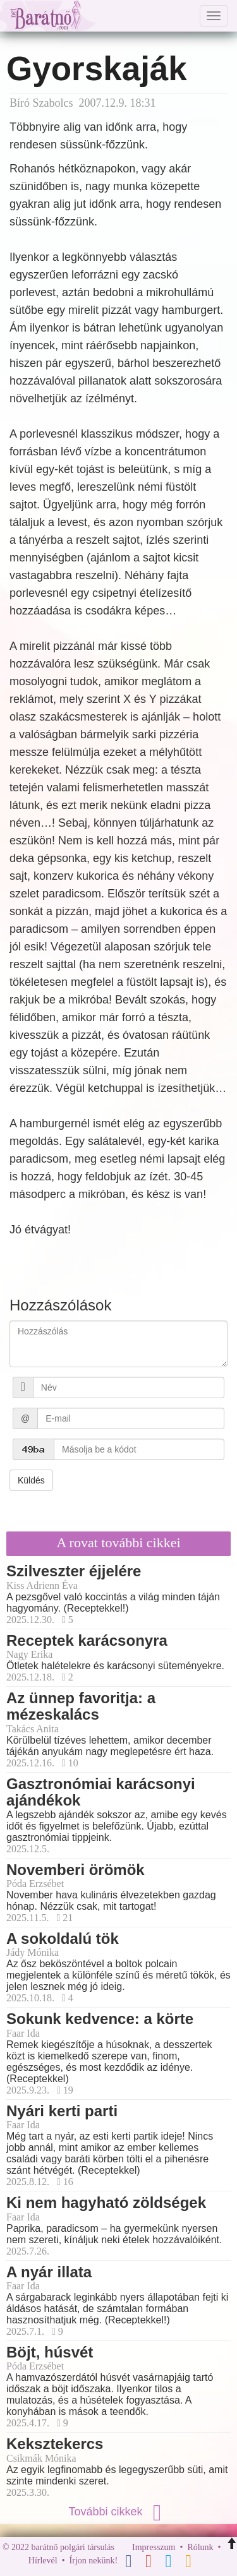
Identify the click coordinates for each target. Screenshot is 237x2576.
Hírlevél (43, 2560)
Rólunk (200, 2547)
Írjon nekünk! (94, 2560)
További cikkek (118, 2511)
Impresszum (153, 2547)
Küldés (31, 1480)
